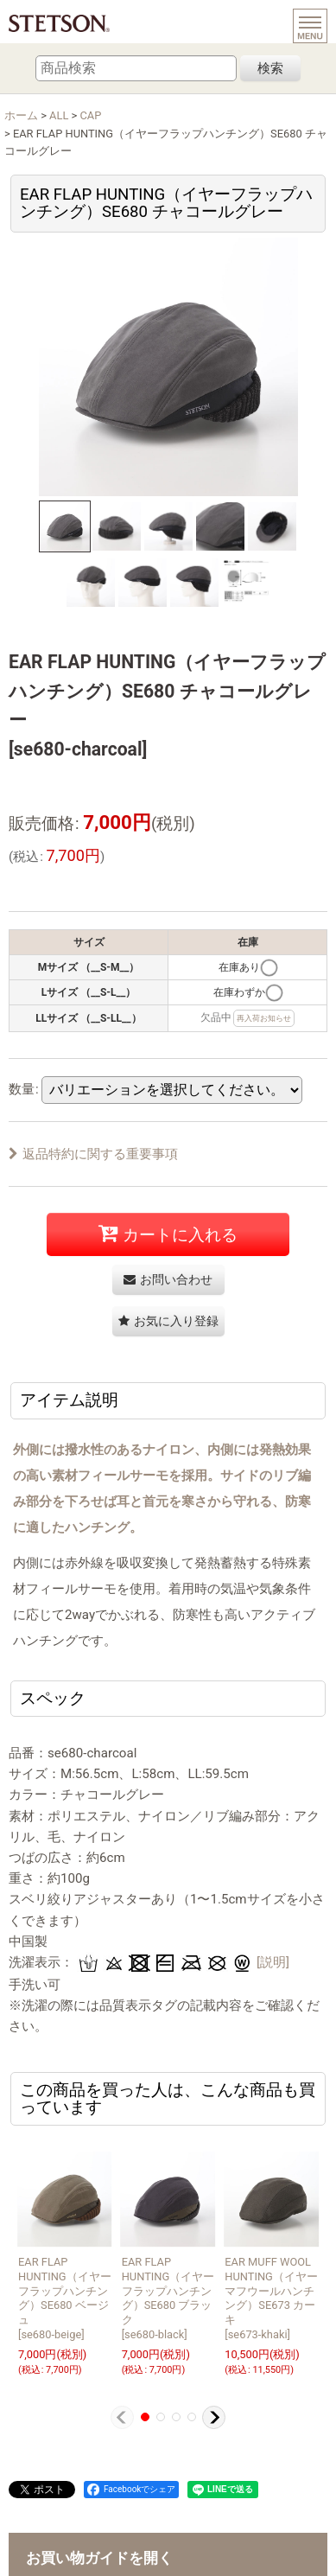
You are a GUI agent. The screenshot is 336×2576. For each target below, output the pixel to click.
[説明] (273, 1962)
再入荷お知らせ (264, 1018)
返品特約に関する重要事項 (93, 1154)
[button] (65, 526)
